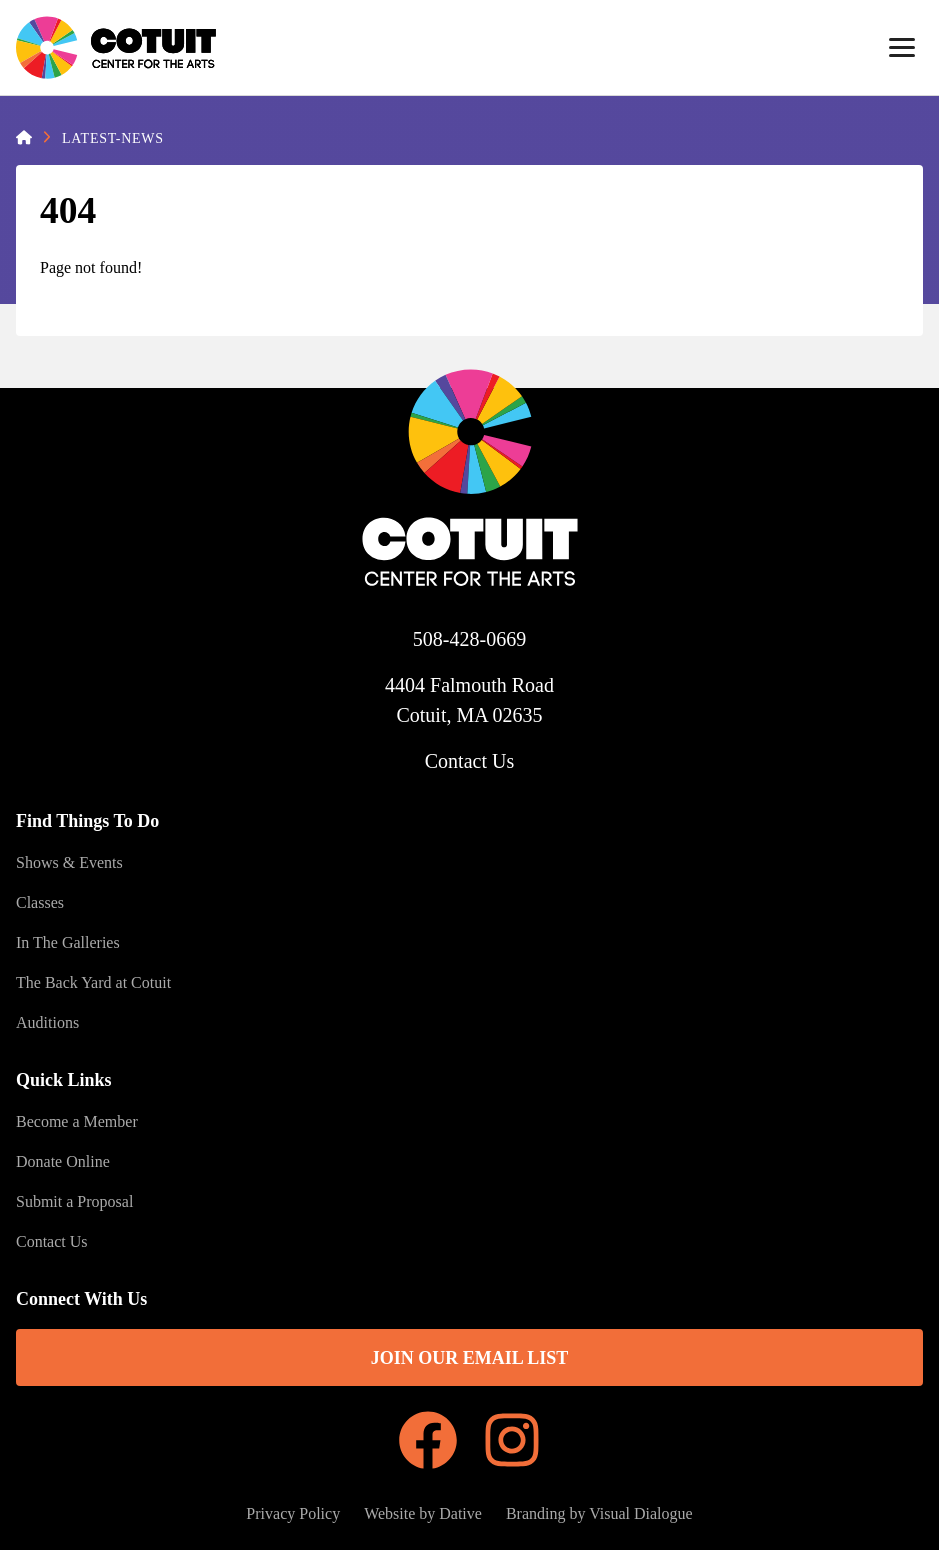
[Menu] (902, 48)
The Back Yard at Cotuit (93, 982)
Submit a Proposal (74, 1201)
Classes (40, 902)
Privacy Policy (293, 1513)
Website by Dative (423, 1513)
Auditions (47, 1022)
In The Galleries (68, 942)
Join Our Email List (470, 1358)
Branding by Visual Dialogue (599, 1513)
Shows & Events (69, 862)
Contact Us (469, 761)
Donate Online (63, 1161)
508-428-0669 (469, 639)
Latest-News (113, 138)
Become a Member (77, 1121)
